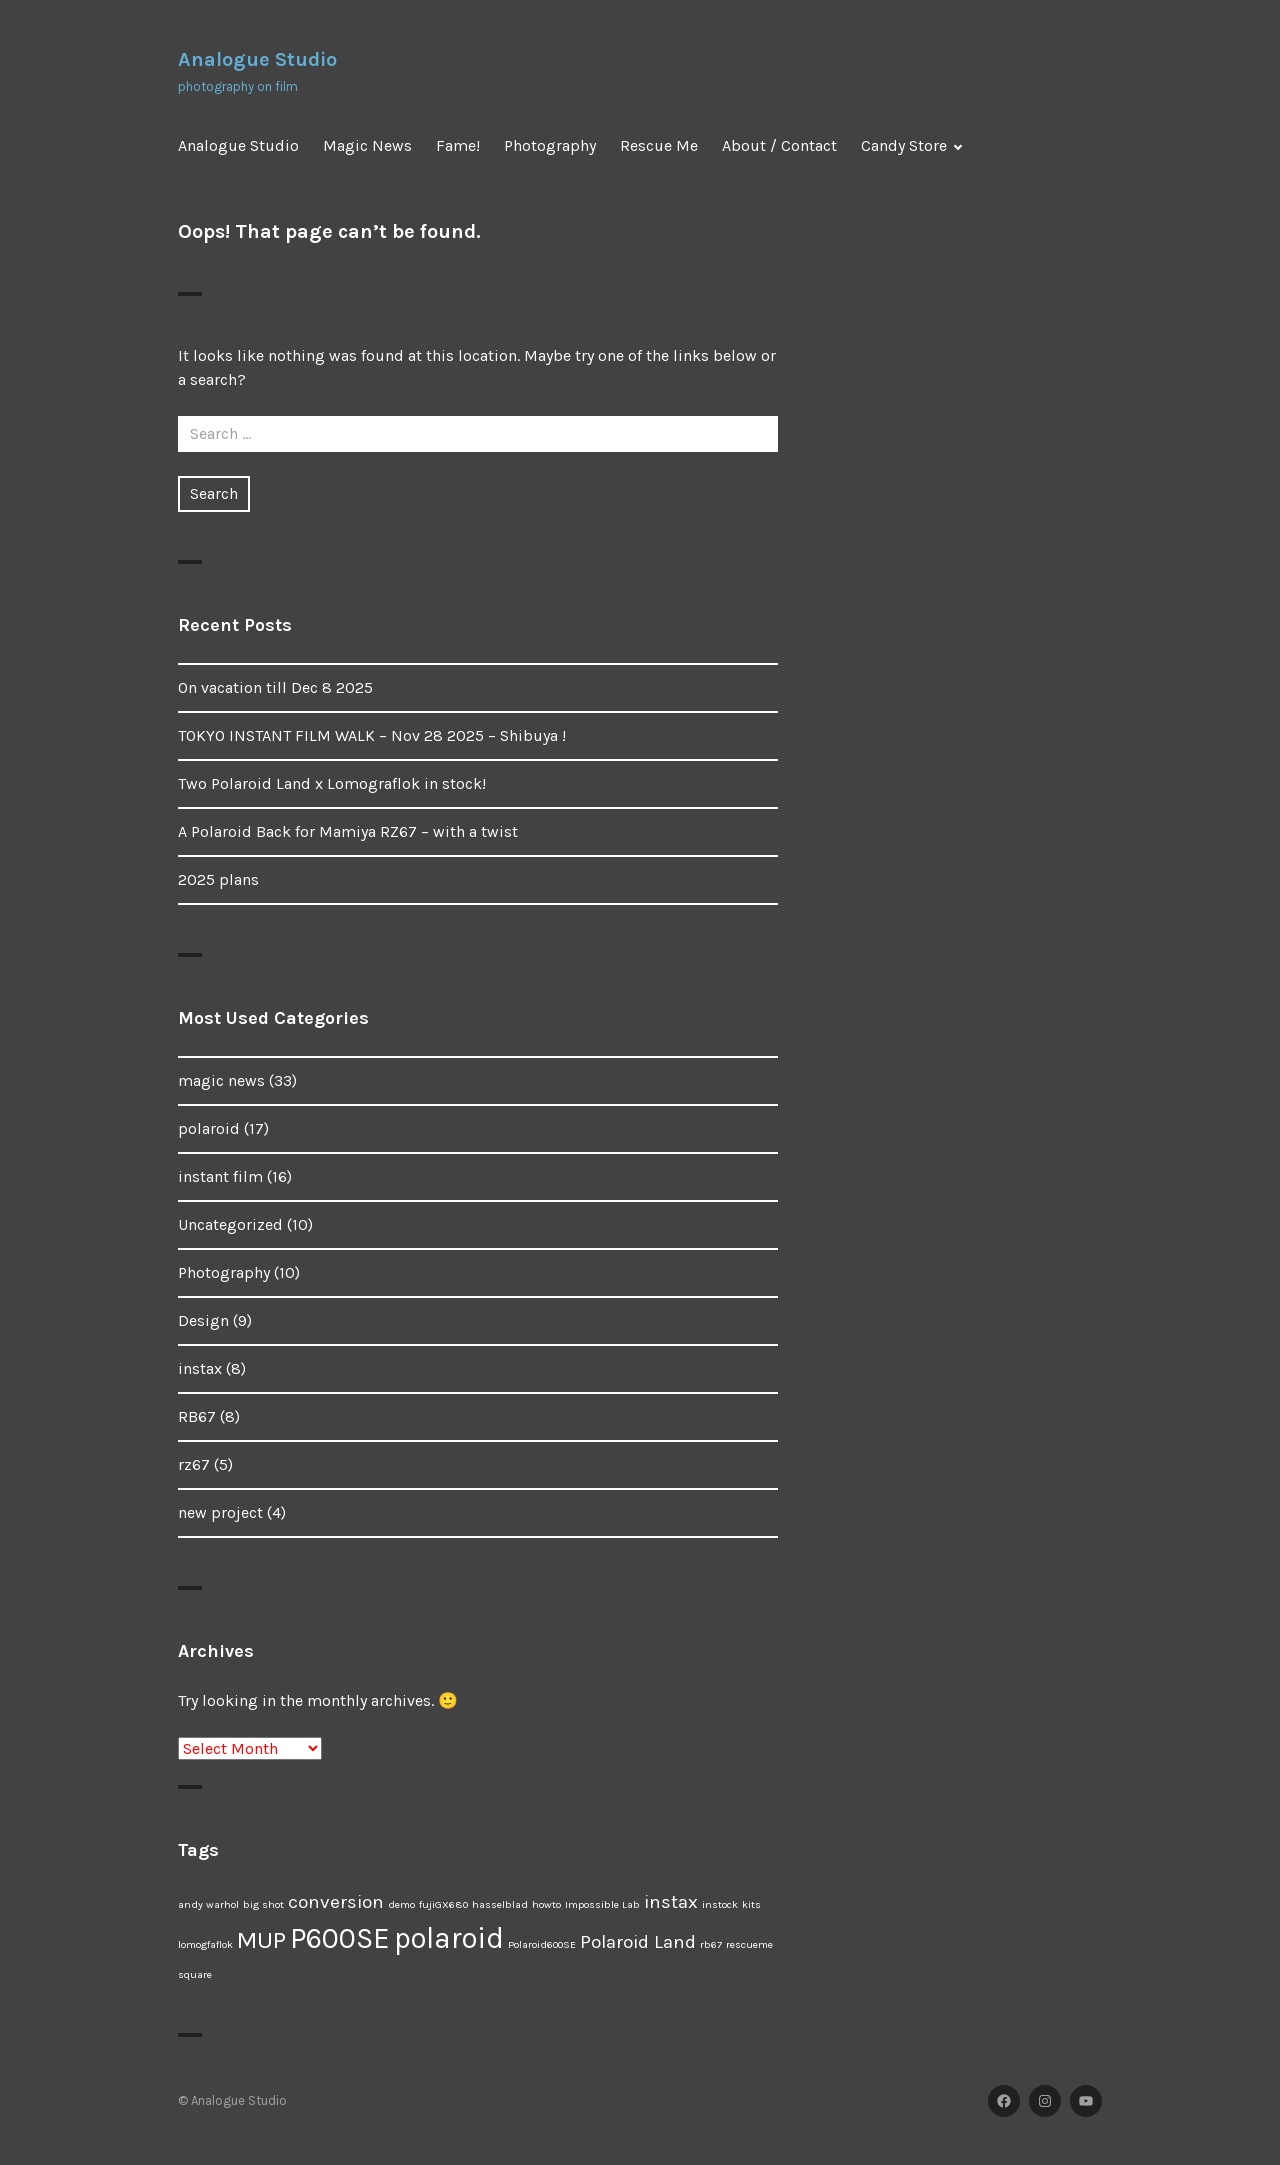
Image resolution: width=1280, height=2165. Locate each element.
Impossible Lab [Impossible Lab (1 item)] (602, 1904)
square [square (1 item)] (195, 1974)
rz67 (194, 1464)
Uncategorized (230, 1224)
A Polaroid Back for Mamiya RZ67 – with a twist (348, 831)
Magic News (367, 145)
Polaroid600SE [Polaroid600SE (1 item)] (542, 1944)
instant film (220, 1176)
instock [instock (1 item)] (720, 1904)
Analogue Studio (257, 59)
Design (203, 1320)
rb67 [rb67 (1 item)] (711, 1944)
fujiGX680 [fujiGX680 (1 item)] (443, 1904)
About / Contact (779, 145)
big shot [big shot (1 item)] (263, 1904)
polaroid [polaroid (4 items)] (449, 1938)
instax (200, 1368)
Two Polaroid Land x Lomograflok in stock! (332, 783)
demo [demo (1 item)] (401, 1904)
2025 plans (218, 879)
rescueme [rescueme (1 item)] (749, 1944)
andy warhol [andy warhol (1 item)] (208, 1904)
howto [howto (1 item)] (546, 1904)
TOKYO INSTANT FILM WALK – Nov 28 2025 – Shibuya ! (372, 735)
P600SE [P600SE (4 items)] (340, 1938)
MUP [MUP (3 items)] (261, 1939)
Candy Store (904, 145)
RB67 (197, 1416)
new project (220, 1512)
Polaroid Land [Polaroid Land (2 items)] (638, 1942)
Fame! (458, 145)
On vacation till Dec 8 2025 (275, 687)
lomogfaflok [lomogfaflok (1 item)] (205, 1944)
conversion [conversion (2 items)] (336, 1902)
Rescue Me (659, 145)
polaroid (209, 1128)
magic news (221, 1080)
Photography (550, 145)
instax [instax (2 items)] (671, 1902)
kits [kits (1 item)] (751, 1904)
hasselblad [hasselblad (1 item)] (500, 1904)
